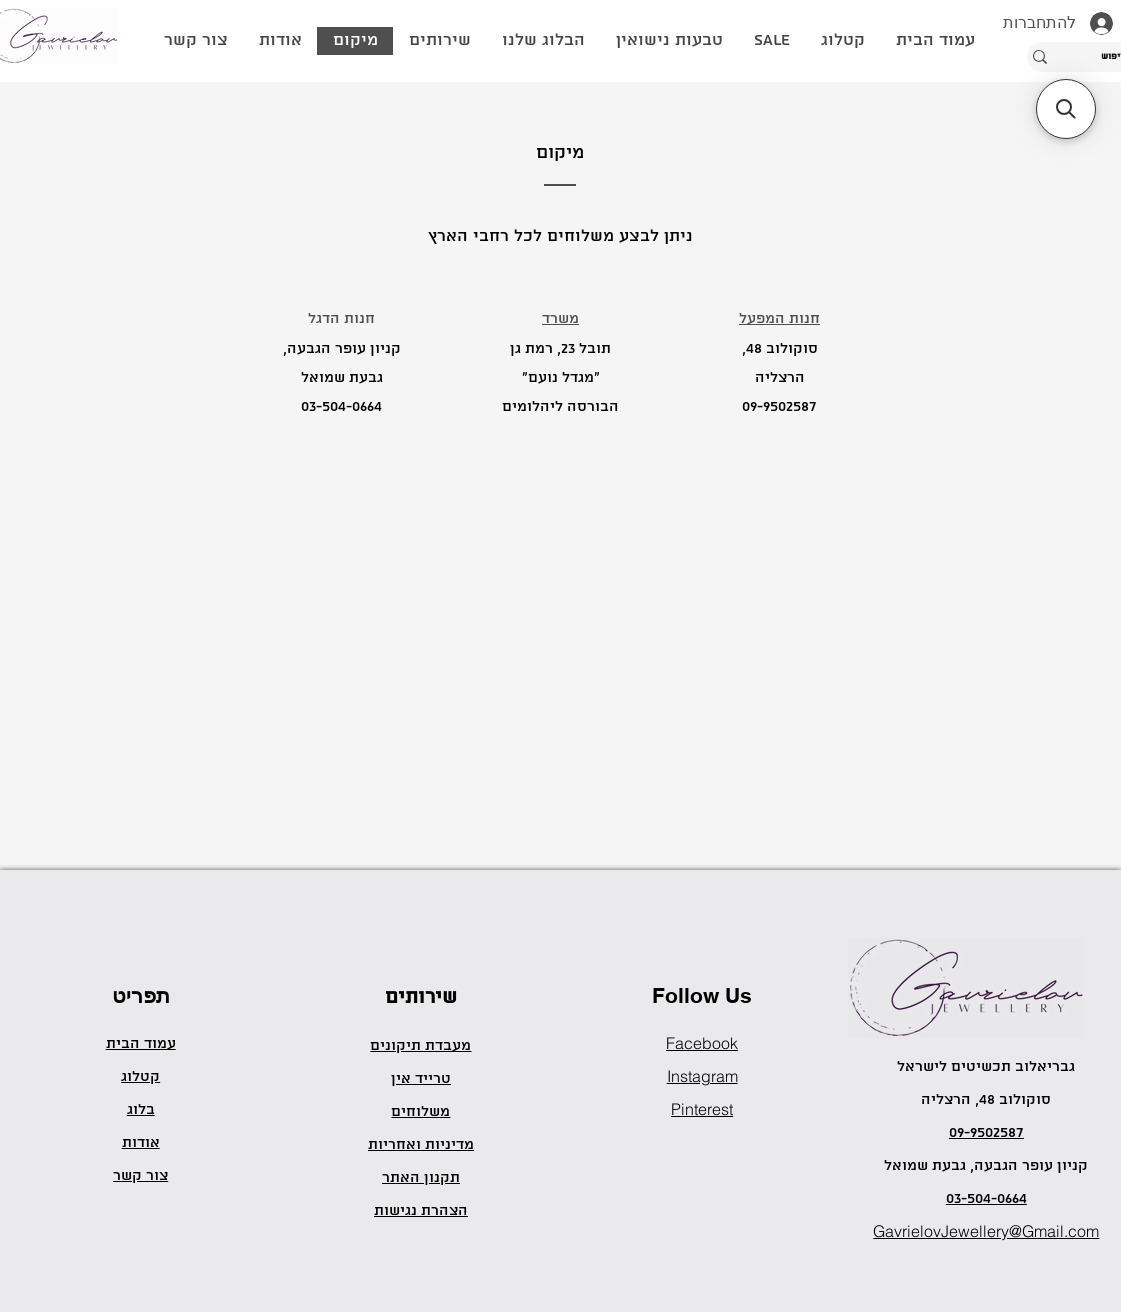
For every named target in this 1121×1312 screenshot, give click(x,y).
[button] (842, 41)
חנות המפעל (779, 319)
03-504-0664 (341, 407)
